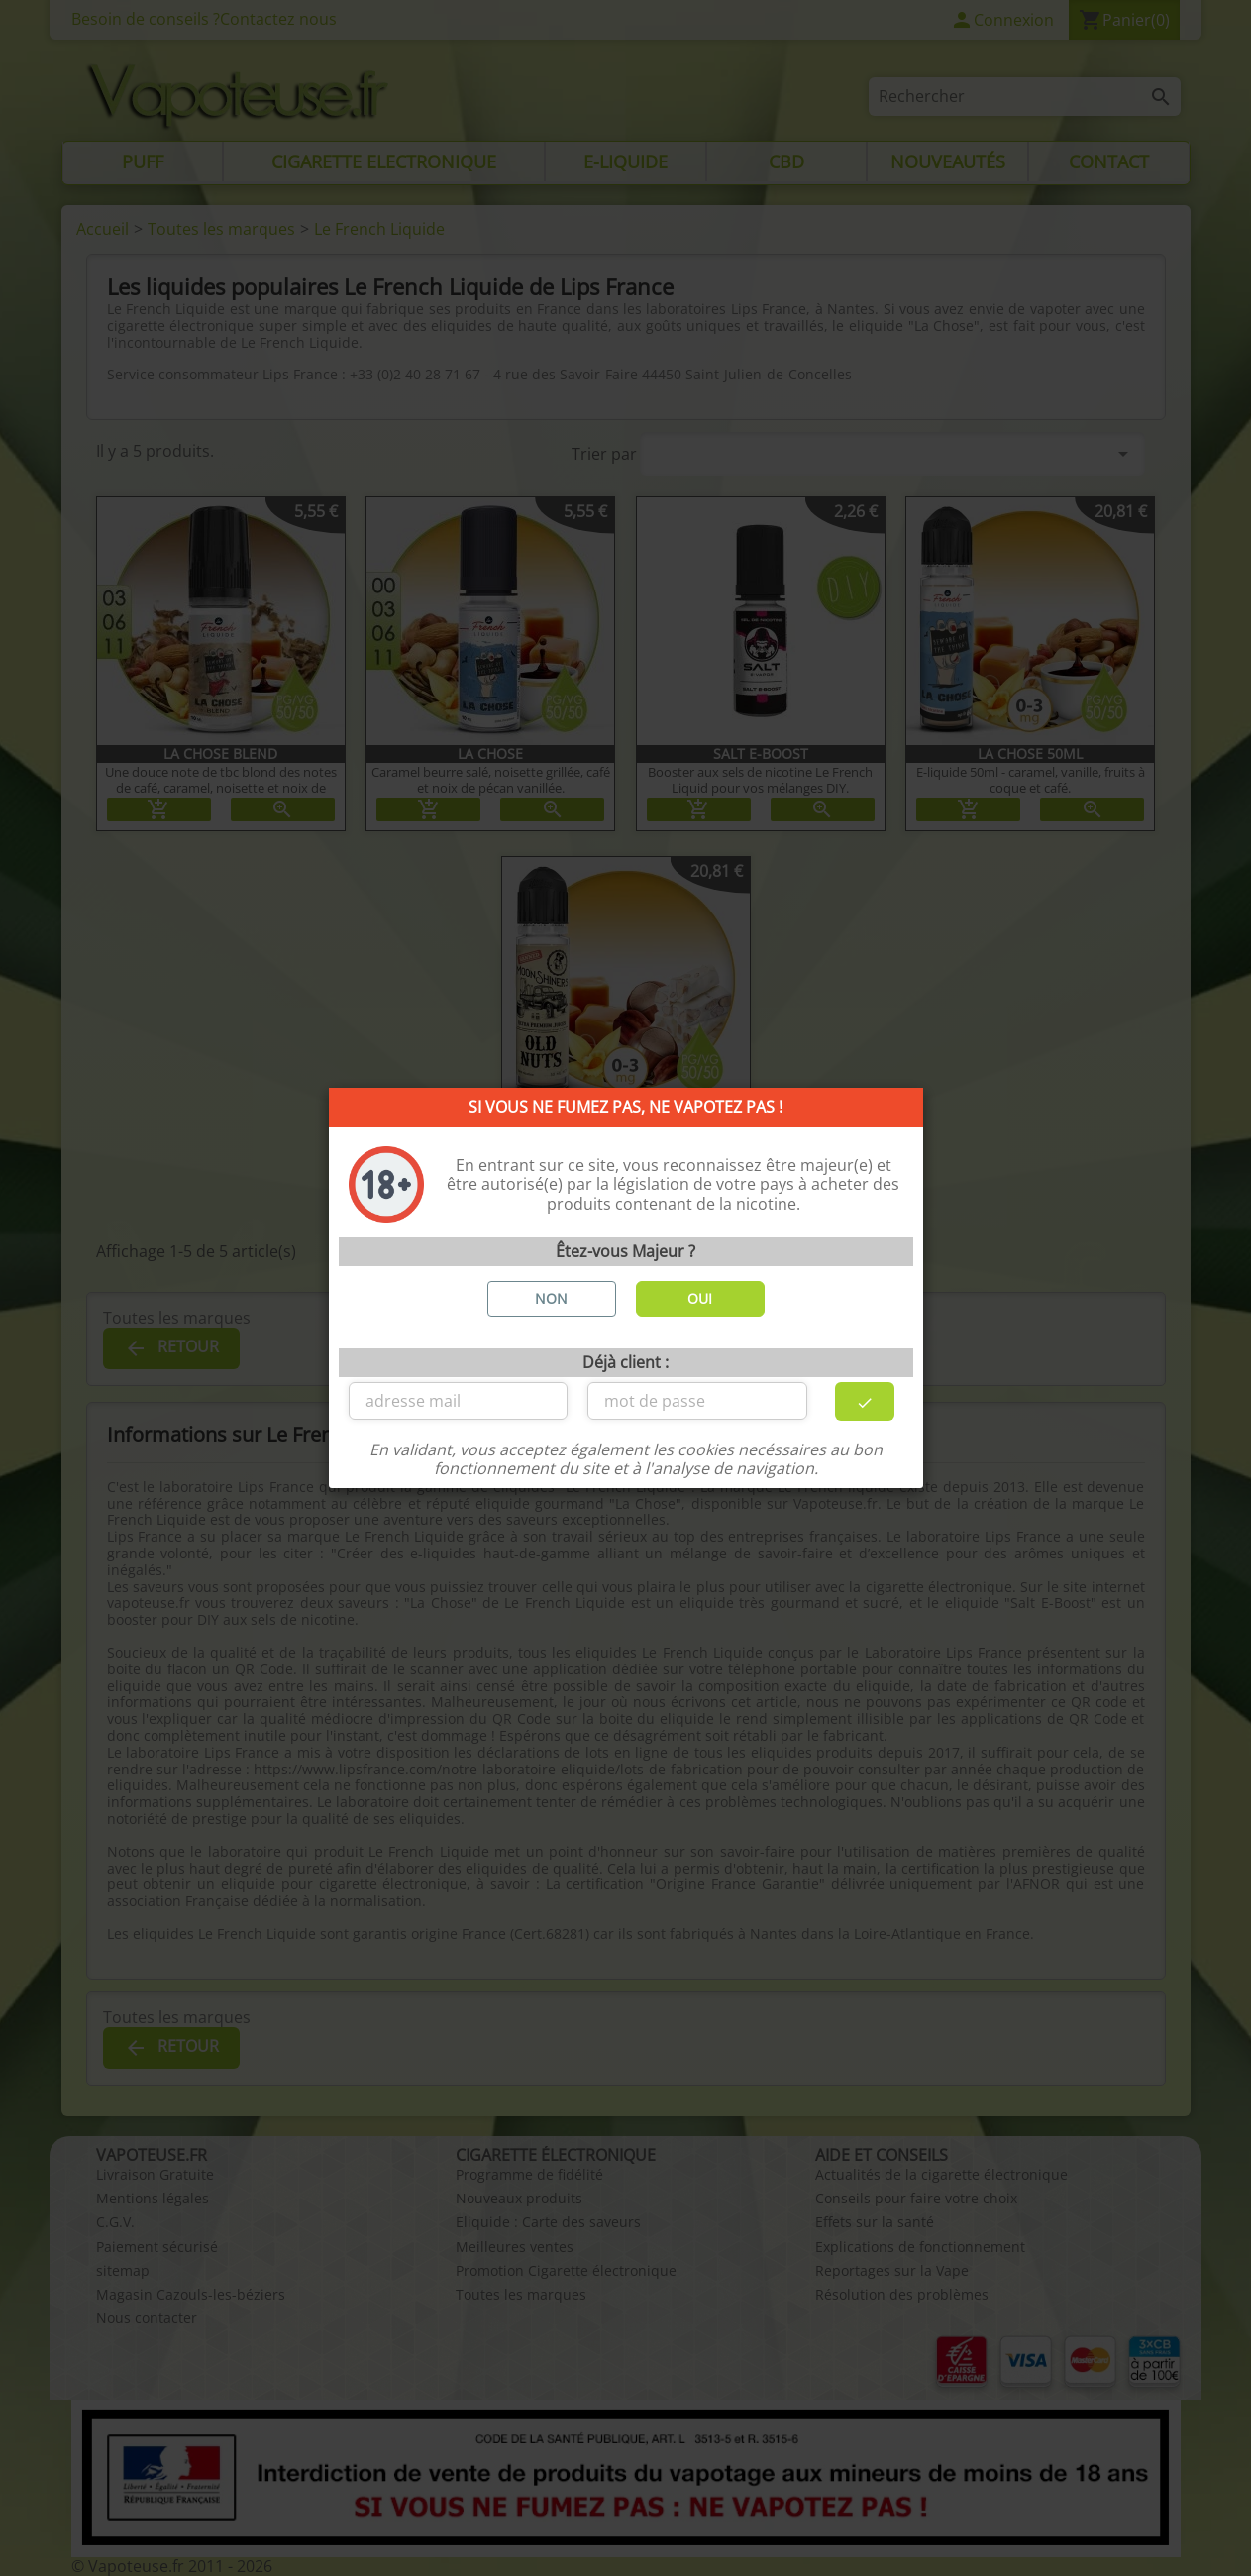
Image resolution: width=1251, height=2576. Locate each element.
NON (551, 1298)
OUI (699, 1298)
